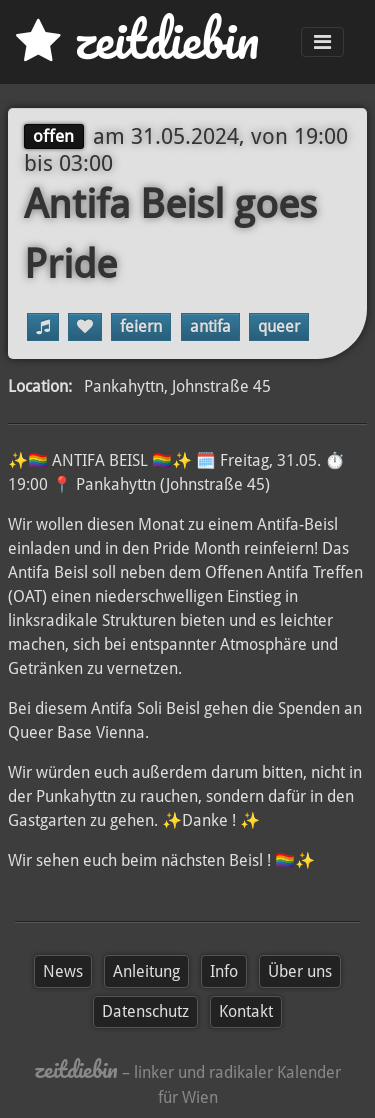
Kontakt (246, 1011)
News (63, 971)
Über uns (300, 971)
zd (137, 39)
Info (224, 971)
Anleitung (146, 971)
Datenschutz (145, 1011)
